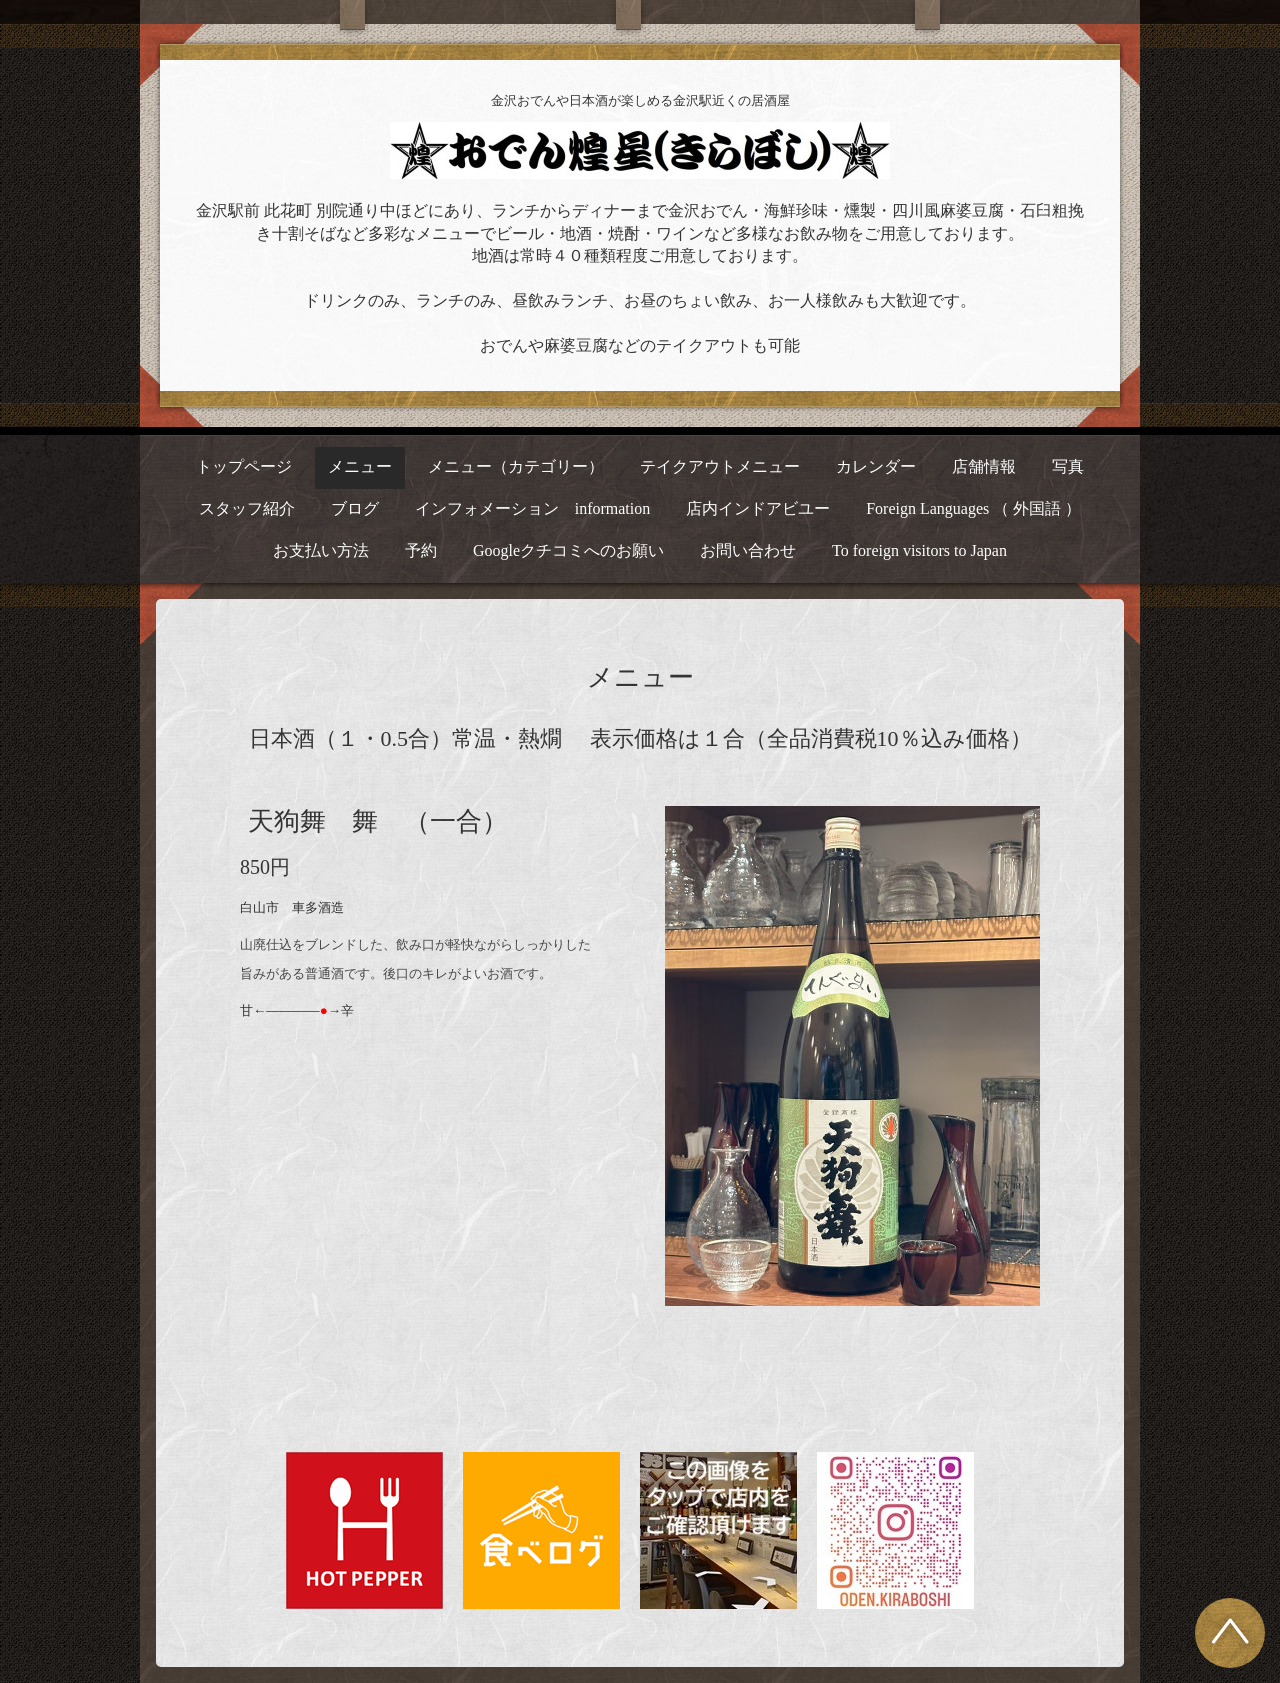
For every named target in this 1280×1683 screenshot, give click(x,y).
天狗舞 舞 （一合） (378, 821)
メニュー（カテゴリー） (516, 466)
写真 (1068, 466)
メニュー (360, 466)
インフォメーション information (533, 508)
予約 (421, 550)
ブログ (355, 508)
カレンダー (876, 466)
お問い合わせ (748, 550)
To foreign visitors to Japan (919, 550)
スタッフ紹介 (247, 508)
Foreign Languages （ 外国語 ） (973, 508)
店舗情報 (984, 466)
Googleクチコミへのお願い (568, 550)
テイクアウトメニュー (720, 466)
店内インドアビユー (758, 508)
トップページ (244, 466)
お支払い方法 (321, 550)
